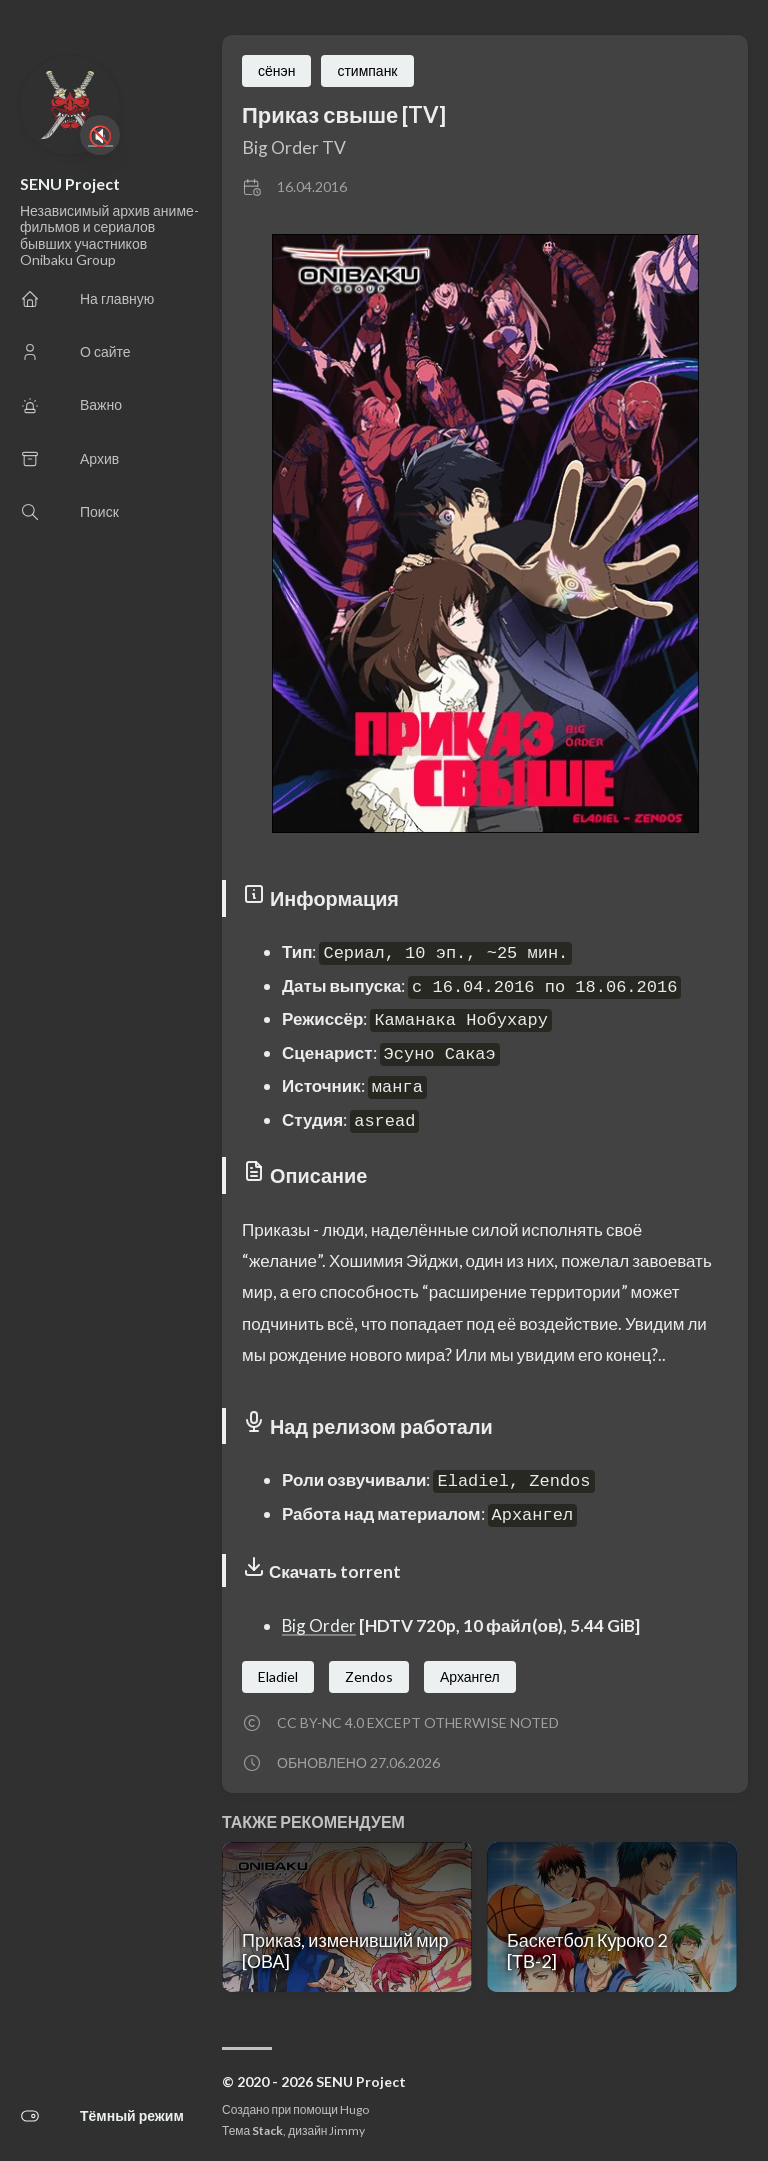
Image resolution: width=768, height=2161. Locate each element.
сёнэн (276, 70)
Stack (267, 2130)
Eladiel (278, 1676)
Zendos (369, 1676)
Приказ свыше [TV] (344, 114)
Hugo (354, 2109)
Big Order (319, 1625)
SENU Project (70, 183)
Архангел (470, 1676)
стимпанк (367, 70)
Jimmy (347, 2130)
